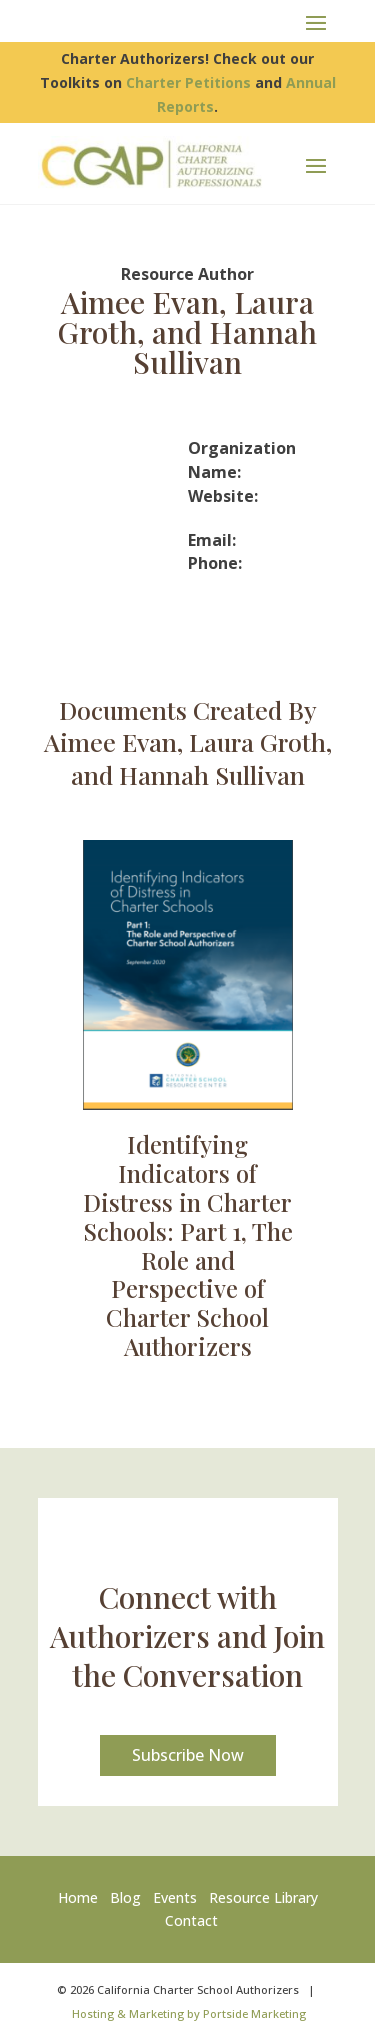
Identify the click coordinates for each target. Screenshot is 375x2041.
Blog (125, 1897)
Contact (191, 1920)
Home (82, 1897)
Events (175, 1897)
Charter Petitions (188, 82)
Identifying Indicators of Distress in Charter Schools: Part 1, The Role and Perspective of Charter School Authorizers (188, 1245)
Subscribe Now (188, 1755)
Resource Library (263, 1897)
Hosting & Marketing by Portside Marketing (189, 2013)
